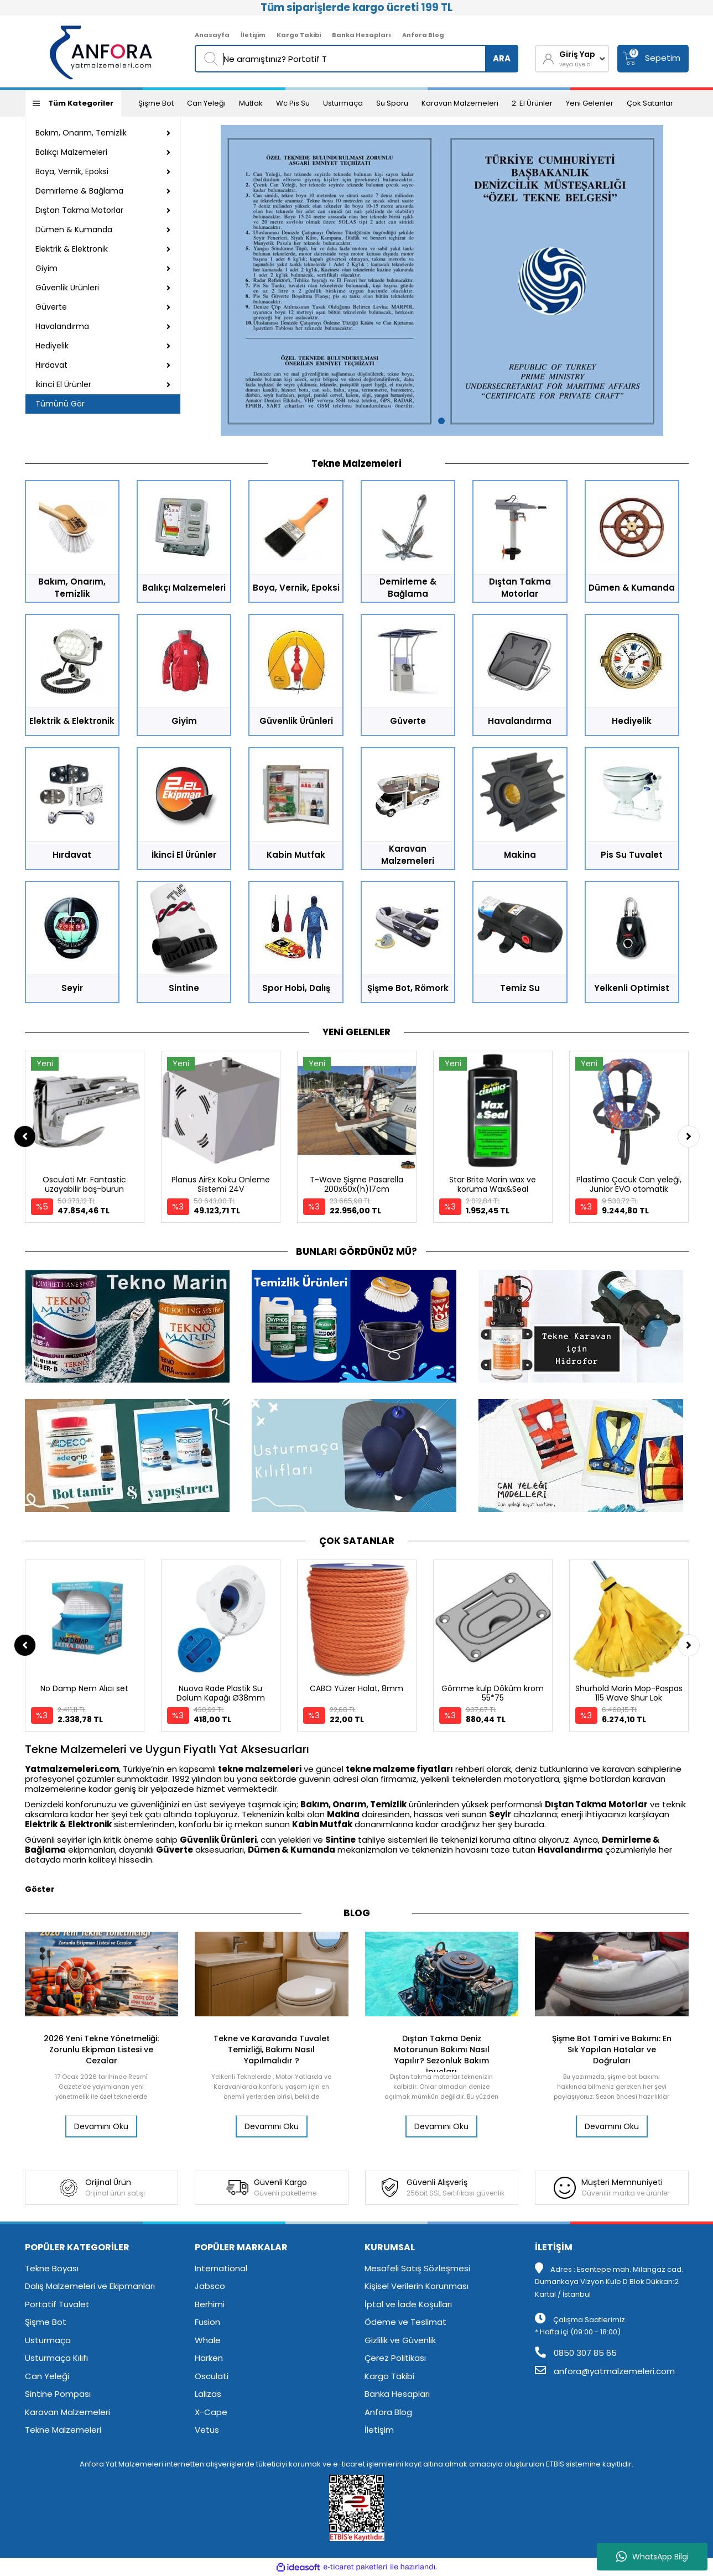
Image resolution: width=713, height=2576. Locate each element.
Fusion (207, 2322)
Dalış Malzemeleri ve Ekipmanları (90, 2286)
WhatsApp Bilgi (652, 2557)
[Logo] (101, 51)
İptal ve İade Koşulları (408, 2304)
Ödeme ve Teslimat (405, 2322)
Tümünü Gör (60, 403)
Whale (208, 2340)
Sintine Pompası (58, 2394)
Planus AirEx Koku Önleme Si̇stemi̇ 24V (220, 1184)
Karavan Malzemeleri (459, 103)
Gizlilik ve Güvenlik (400, 2340)
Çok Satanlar (650, 103)
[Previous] (25, 1136)
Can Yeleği (206, 103)
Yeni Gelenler (589, 103)
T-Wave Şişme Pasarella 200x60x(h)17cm (356, 1184)
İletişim (253, 34)
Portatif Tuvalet (57, 2304)
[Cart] (653, 58)
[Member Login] (572, 58)
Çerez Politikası (395, 2358)
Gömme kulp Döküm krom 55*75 (492, 1693)
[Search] (356, 58)
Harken (209, 2358)
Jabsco (210, 2286)
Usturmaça (343, 103)
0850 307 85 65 (576, 2353)
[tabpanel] (442, 280)
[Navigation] (73, 103)
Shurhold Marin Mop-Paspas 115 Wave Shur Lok (629, 1693)
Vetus (207, 2430)
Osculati (211, 2376)
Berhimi (210, 2304)
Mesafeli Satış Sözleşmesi (417, 2268)
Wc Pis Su (293, 103)
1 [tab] (441, 421)
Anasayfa (212, 34)
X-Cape (211, 2412)
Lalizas (208, 2394)
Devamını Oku (101, 2126)
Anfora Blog (423, 34)
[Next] (689, 1136)
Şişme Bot (156, 103)
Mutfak (251, 103)
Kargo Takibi (299, 34)
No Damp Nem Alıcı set (84, 1688)
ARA (502, 58)
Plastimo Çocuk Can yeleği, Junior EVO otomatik (628, 1184)
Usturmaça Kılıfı (56, 2358)
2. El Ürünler (532, 103)
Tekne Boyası (52, 2268)
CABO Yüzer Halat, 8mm (356, 1688)
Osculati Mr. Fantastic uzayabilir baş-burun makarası (84, 1189)
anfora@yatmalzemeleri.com (605, 2371)
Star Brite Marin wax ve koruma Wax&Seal (492, 1184)
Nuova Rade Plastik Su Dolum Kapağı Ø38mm (220, 1693)
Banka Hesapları (361, 34)
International (221, 2268)
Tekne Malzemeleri (63, 2430)
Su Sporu (392, 103)
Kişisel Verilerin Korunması (417, 2286)
